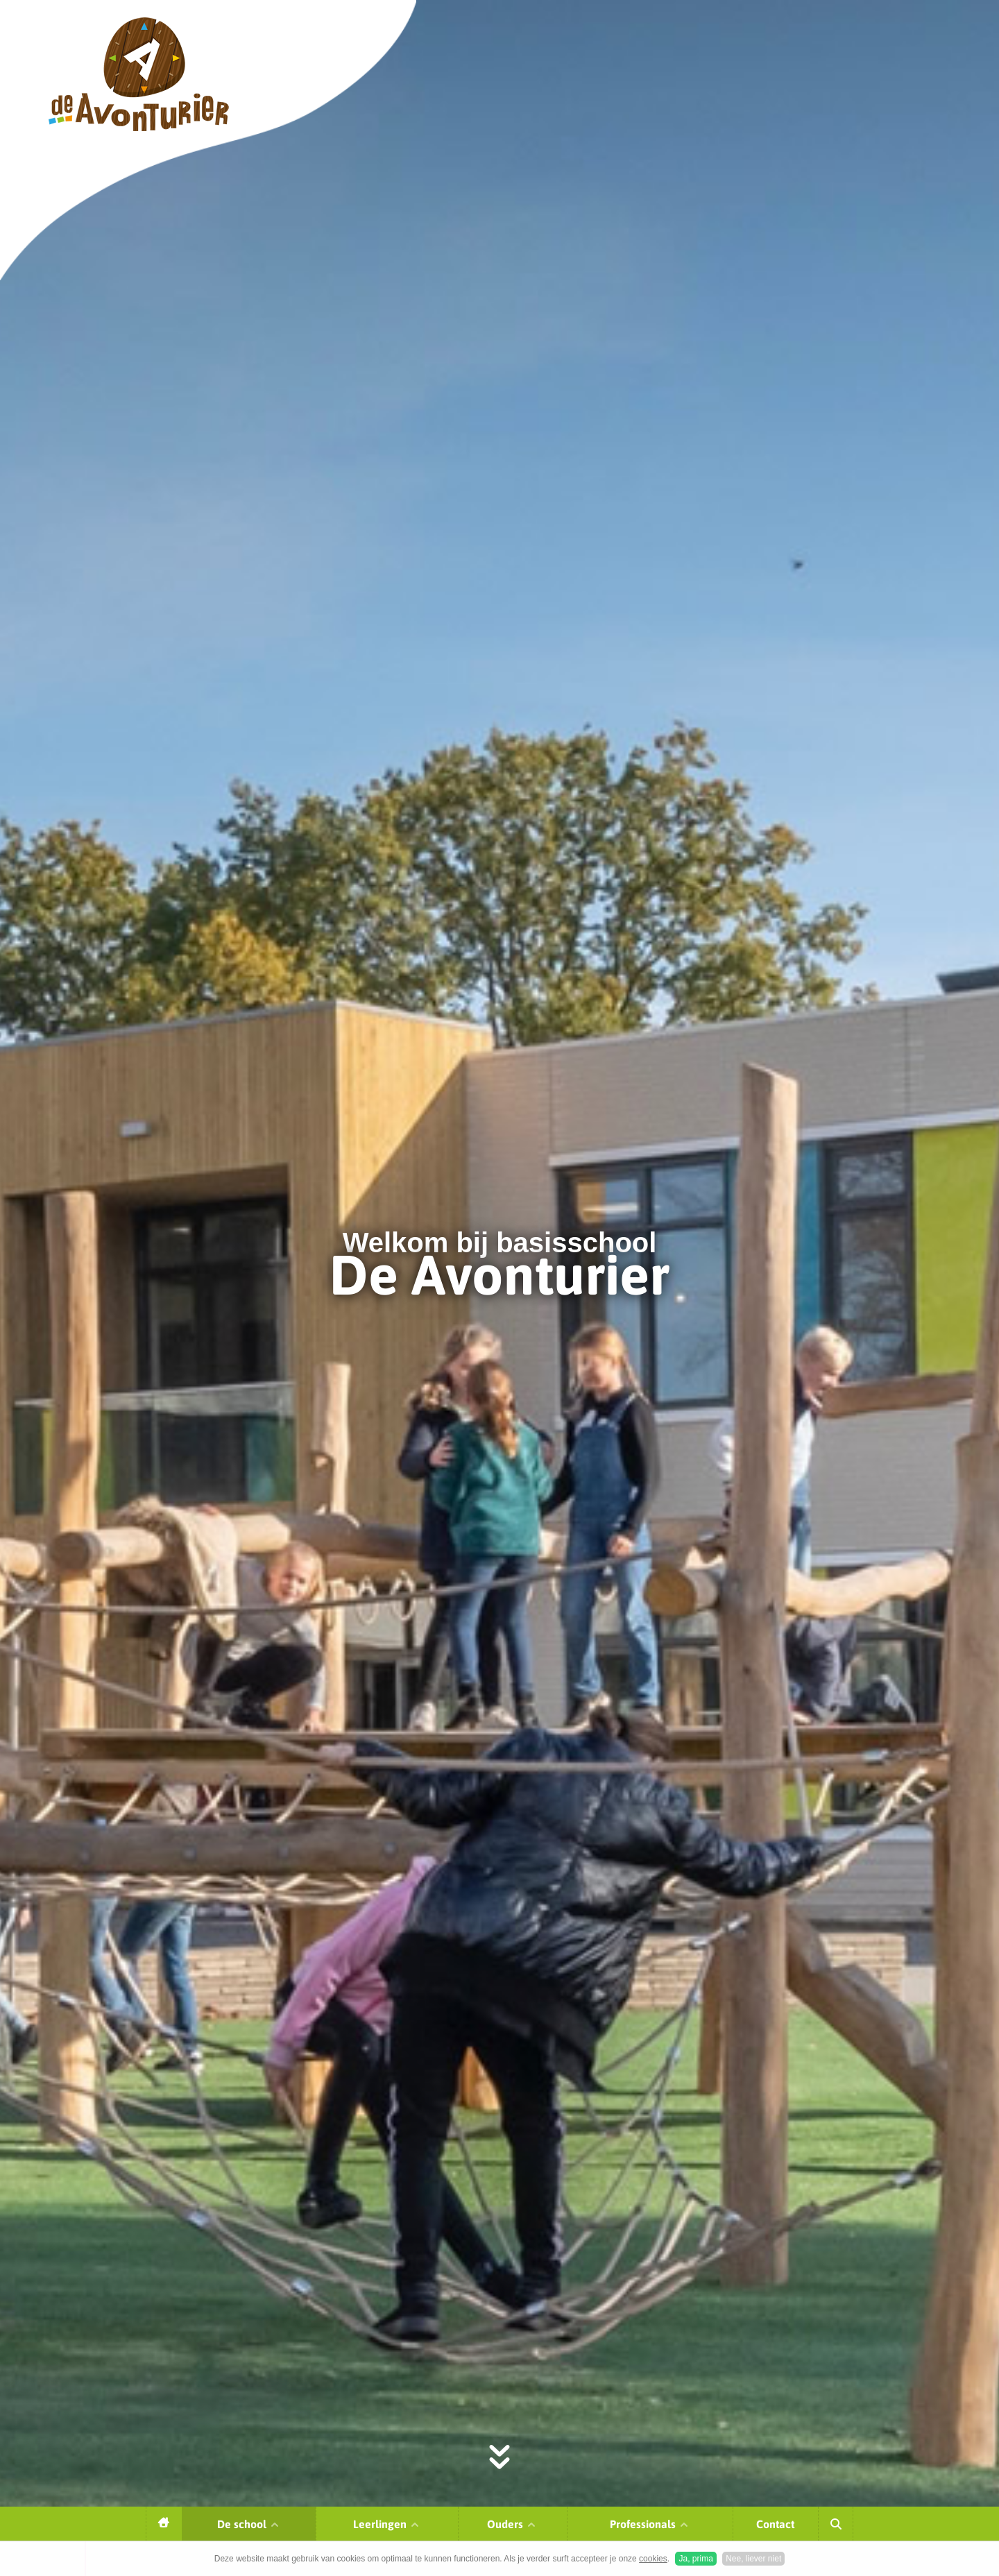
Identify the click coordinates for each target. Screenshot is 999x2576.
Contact (775, 2524)
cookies (653, 2559)
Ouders (512, 2524)
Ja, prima (695, 2559)
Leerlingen (386, 2524)
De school (248, 2524)
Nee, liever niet (753, 2559)
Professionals (650, 2524)
